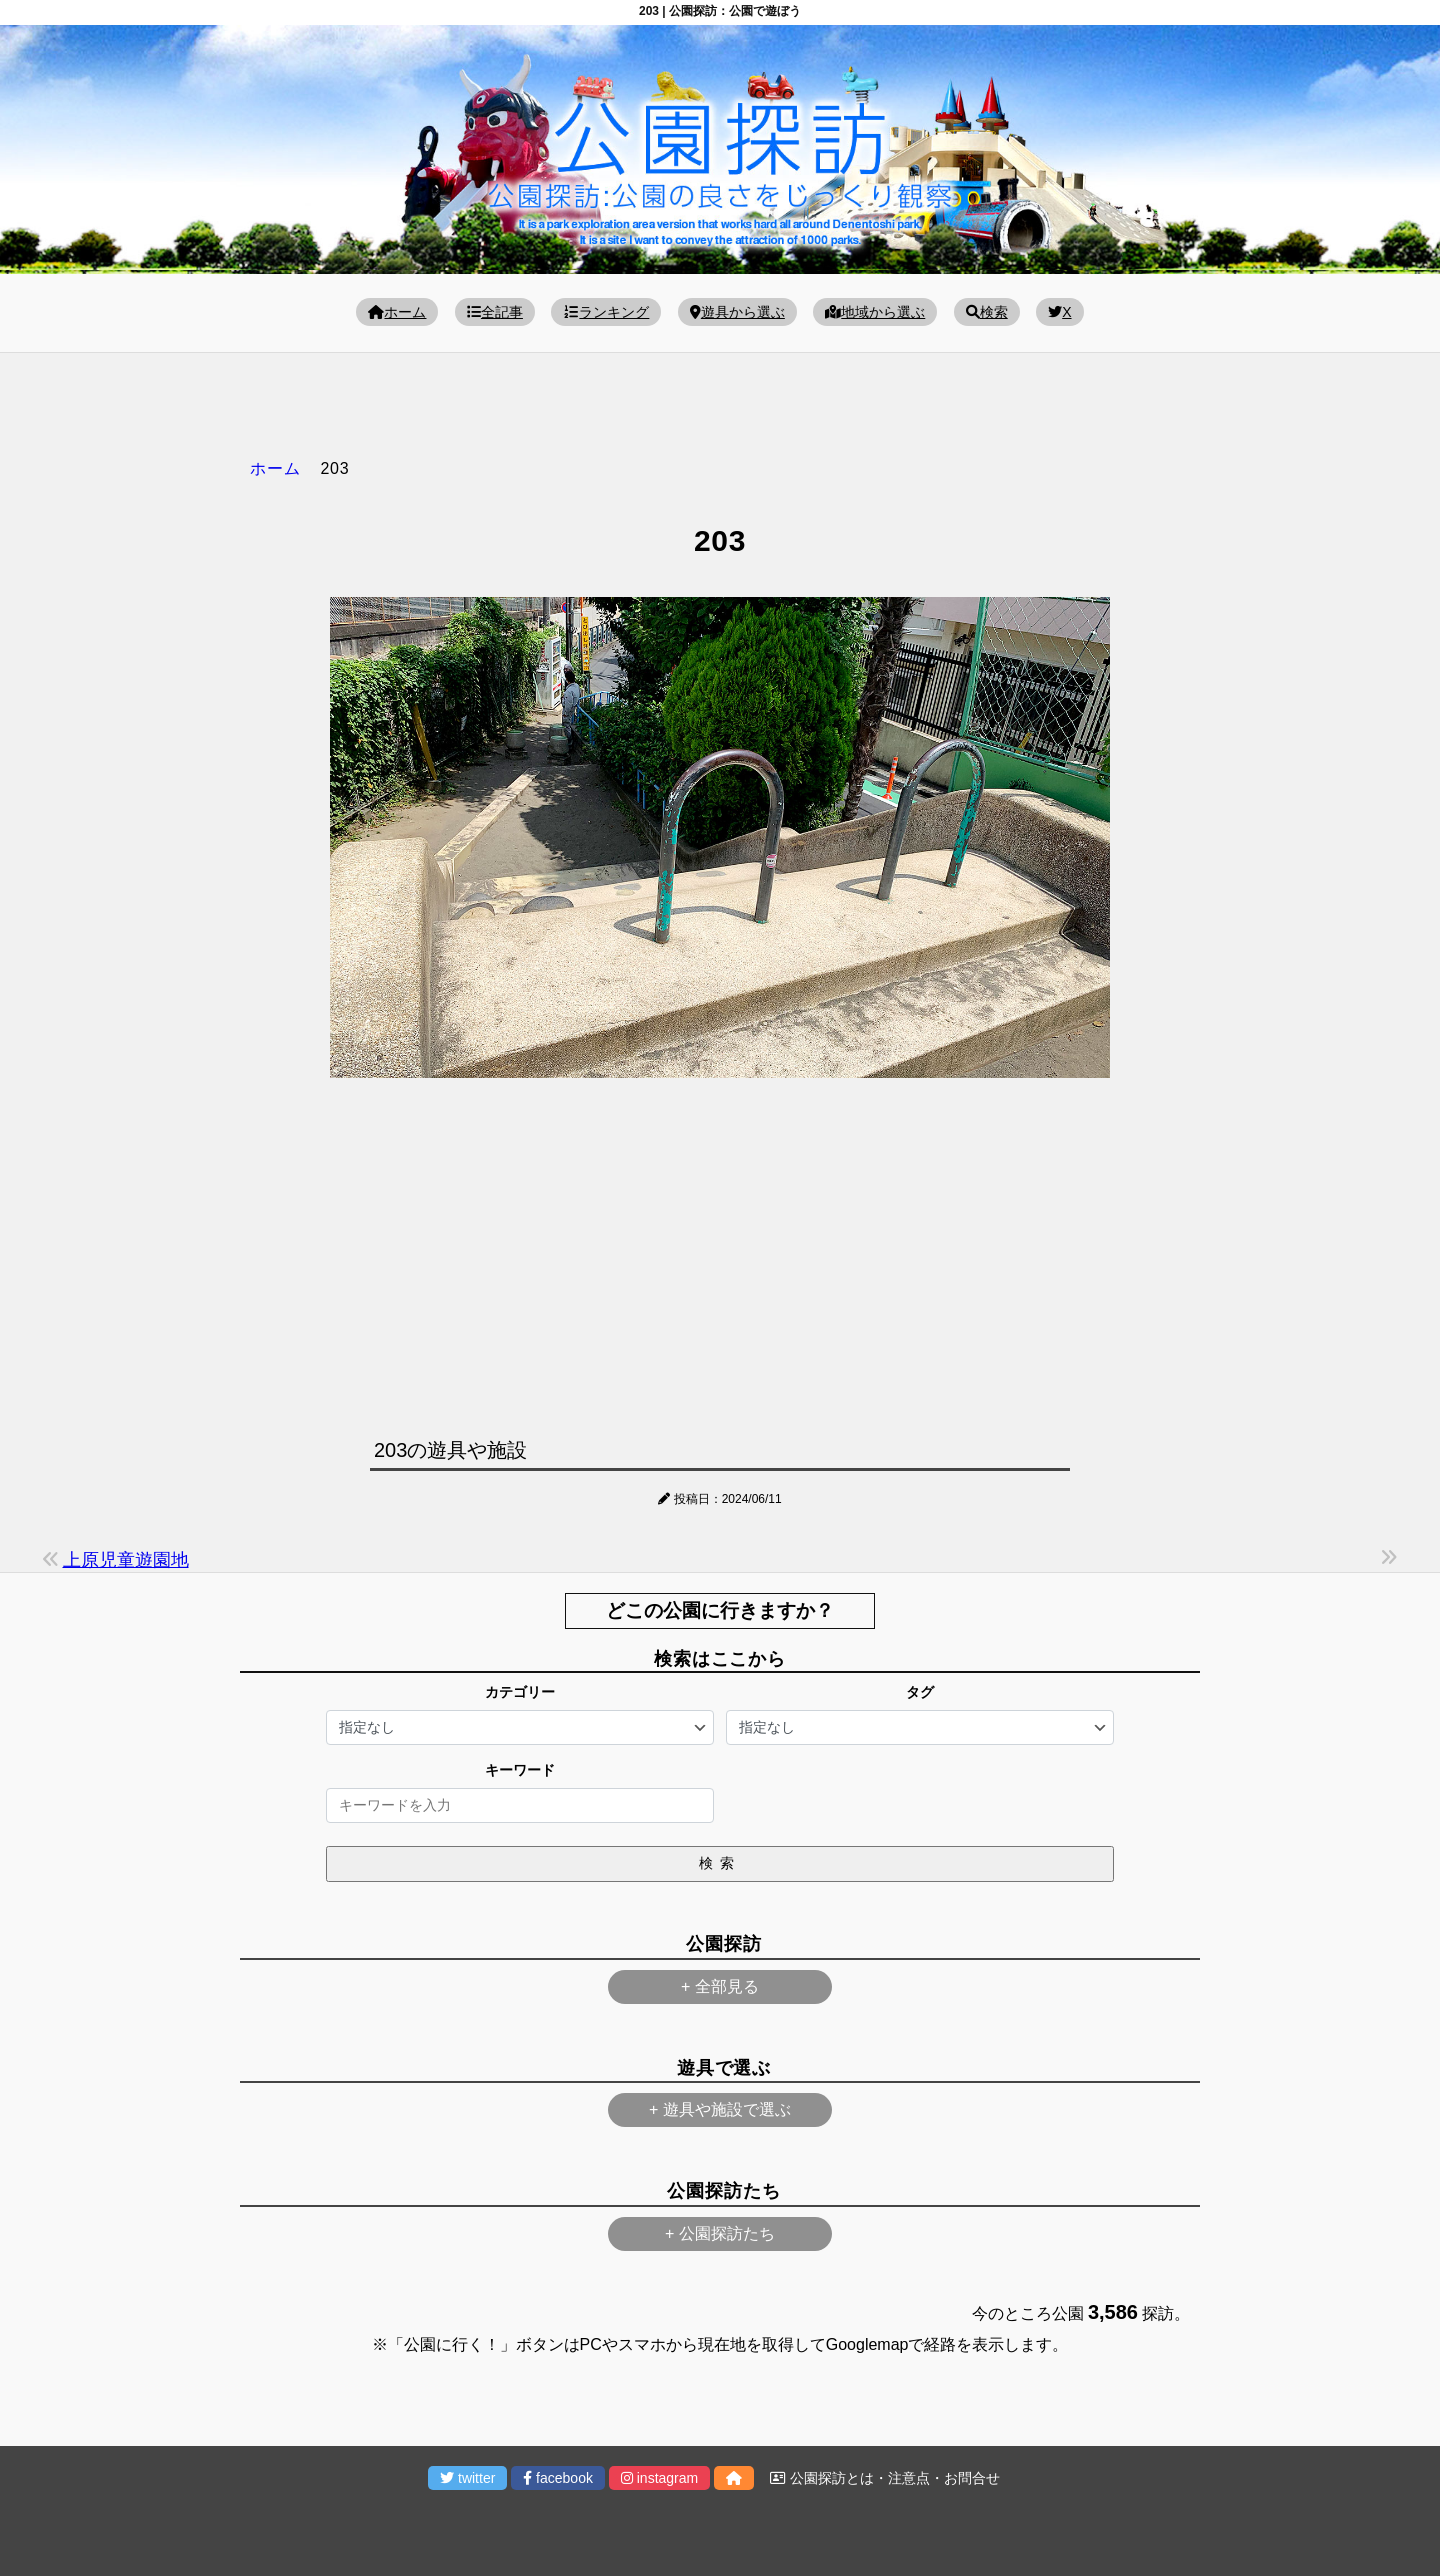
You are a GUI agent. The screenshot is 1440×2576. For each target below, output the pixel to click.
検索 (987, 312)
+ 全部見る (720, 1986)
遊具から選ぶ (737, 312)
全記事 (495, 312)
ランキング (606, 312)
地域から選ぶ (875, 312)
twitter (467, 2478)
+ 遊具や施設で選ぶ (720, 2109)
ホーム (397, 312)
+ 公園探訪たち (720, 2233)
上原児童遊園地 (126, 1560)
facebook (558, 2478)
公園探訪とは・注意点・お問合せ (885, 2478)
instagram (659, 2478)
